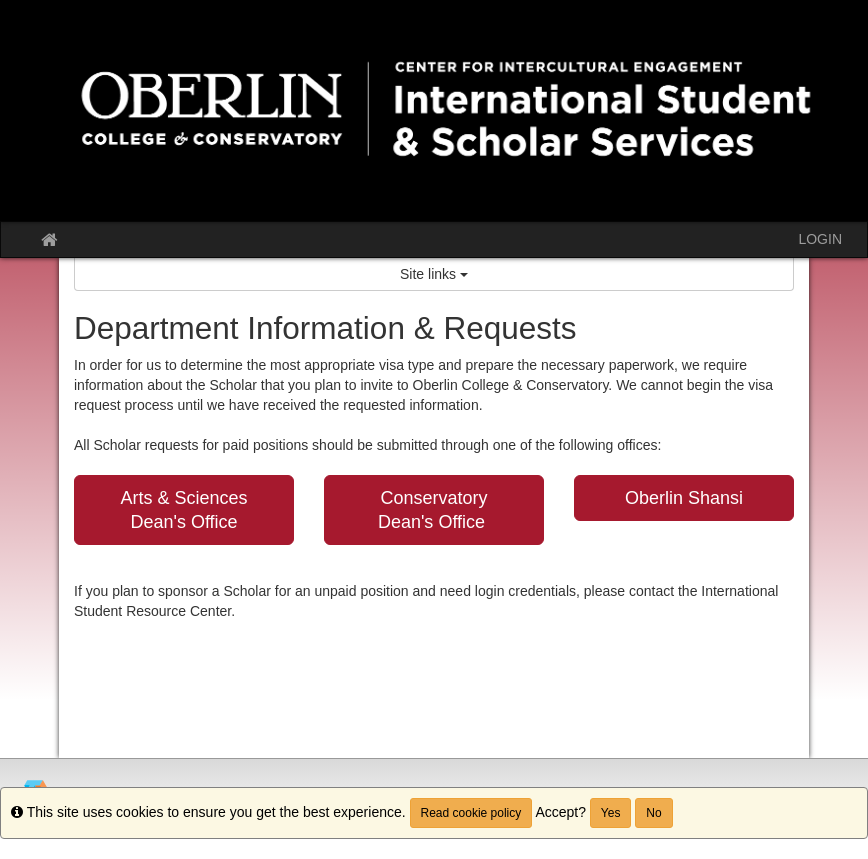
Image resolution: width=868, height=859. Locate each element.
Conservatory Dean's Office (434, 510)
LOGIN (820, 239)
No (653, 813)
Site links (434, 274)
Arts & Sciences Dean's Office (183, 510)
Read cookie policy (471, 813)
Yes (611, 813)
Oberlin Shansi (684, 498)
